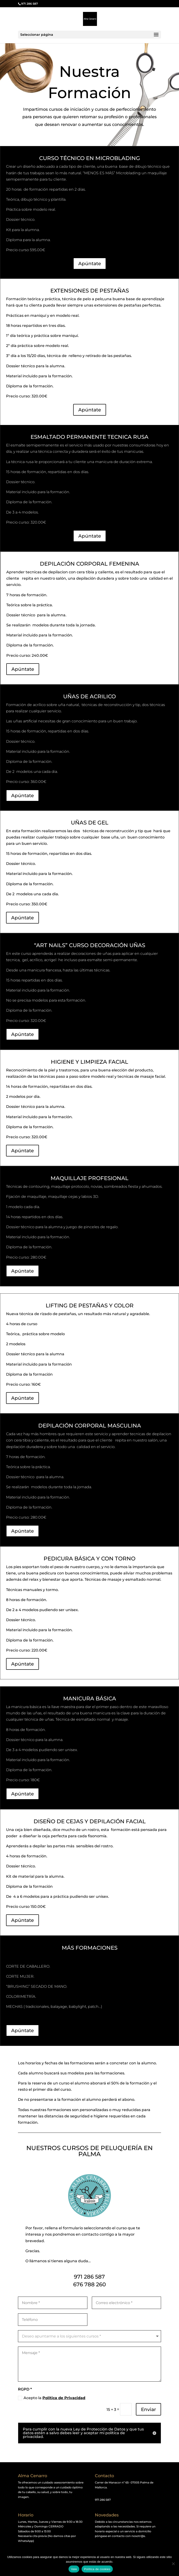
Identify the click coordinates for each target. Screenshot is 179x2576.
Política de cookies (97, 2569)
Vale (74, 2569)
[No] (173, 2563)
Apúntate (52, 263)
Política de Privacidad (63, 2398)
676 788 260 (89, 2284)
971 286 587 (29, 3)
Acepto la (51, 2398)
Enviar (148, 2409)
